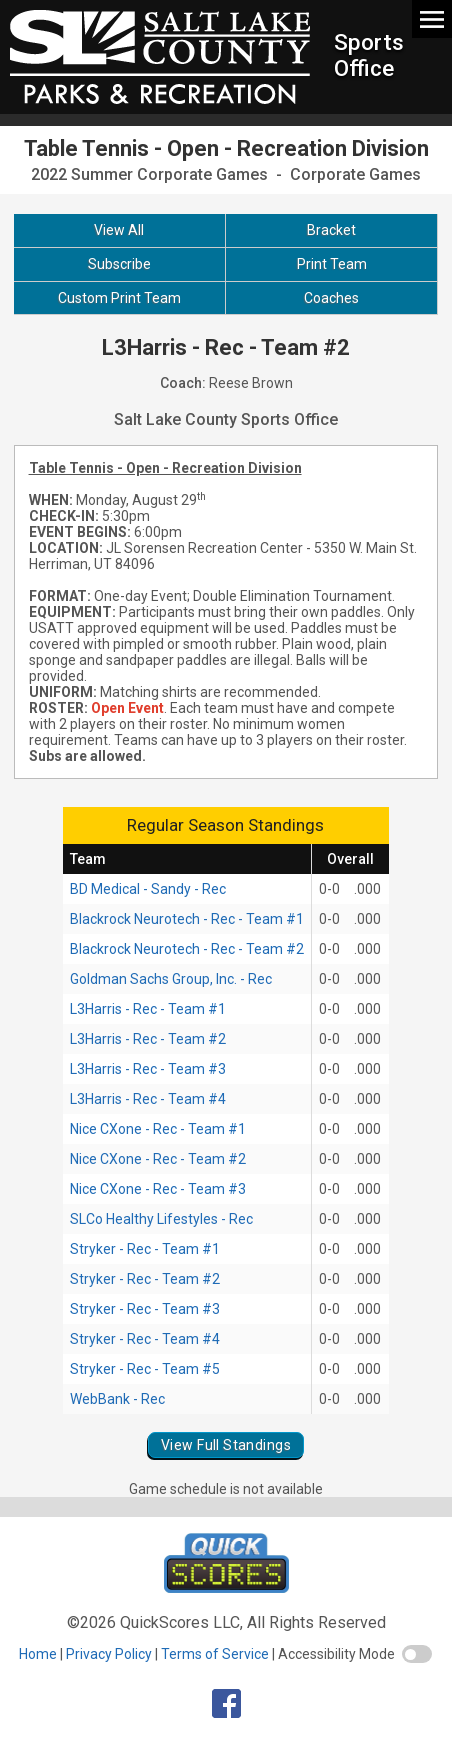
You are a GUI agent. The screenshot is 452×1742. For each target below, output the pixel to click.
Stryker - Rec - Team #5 (145, 1369)
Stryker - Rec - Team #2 (145, 1279)
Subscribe (119, 264)
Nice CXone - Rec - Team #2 (158, 1159)
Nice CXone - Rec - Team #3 (158, 1189)
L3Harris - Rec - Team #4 (148, 1099)
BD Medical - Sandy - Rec (148, 889)
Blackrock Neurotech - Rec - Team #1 (187, 919)
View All (119, 230)
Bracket (331, 230)
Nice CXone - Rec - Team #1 (158, 1129)
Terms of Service (215, 1654)
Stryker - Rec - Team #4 (145, 1339)
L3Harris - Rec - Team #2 (148, 1039)
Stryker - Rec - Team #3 (145, 1309)
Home (38, 1654)
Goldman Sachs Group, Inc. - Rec (171, 979)
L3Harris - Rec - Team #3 (148, 1069)
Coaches (331, 298)
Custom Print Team (119, 298)
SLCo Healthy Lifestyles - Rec (161, 1219)
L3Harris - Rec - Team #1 (148, 1009)
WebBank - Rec (117, 1399)
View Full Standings (226, 1445)
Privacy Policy (109, 1654)
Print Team (332, 264)
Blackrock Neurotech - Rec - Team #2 (187, 949)
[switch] (417, 1654)
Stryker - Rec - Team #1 (145, 1249)
